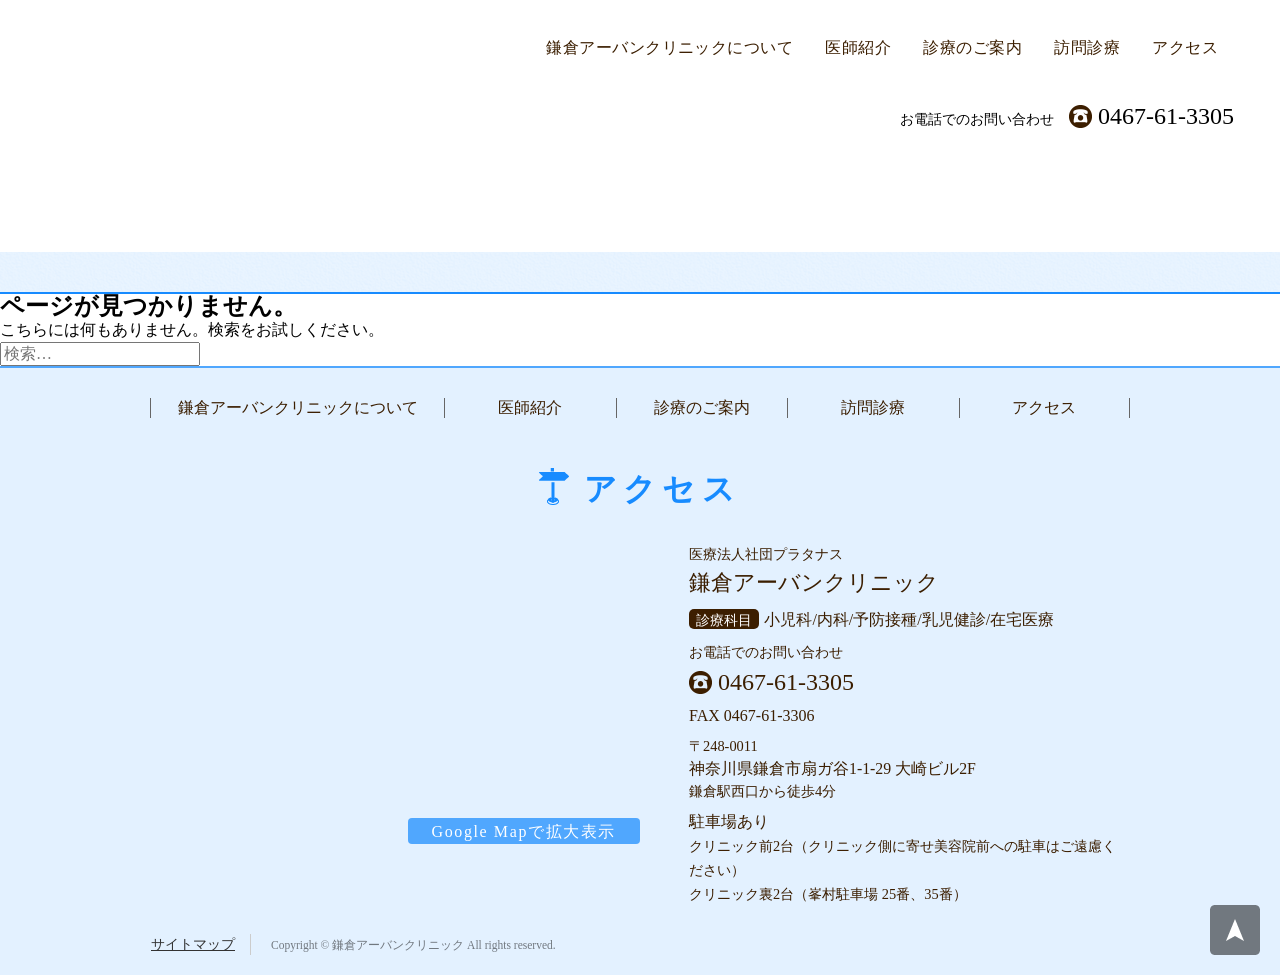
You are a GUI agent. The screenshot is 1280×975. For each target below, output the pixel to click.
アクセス (1185, 47)
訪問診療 (1087, 47)
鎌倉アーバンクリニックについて (669, 47)
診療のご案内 (972, 47)
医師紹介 (858, 47)
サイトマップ (193, 944)
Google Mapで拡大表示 (524, 830)
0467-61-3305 (1166, 116)
